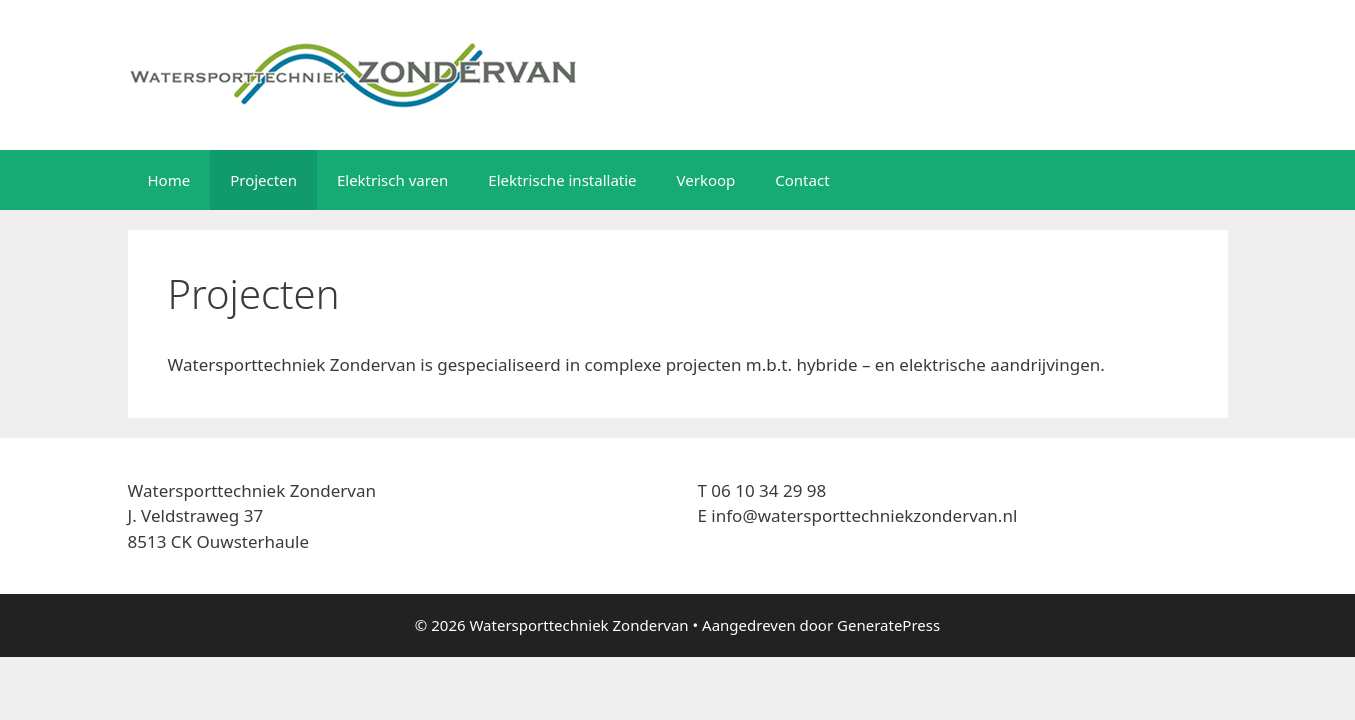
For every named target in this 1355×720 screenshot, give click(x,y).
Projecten (263, 180)
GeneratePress (888, 625)
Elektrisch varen (392, 180)
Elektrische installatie (562, 180)
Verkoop (706, 180)
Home (169, 180)
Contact (802, 180)
